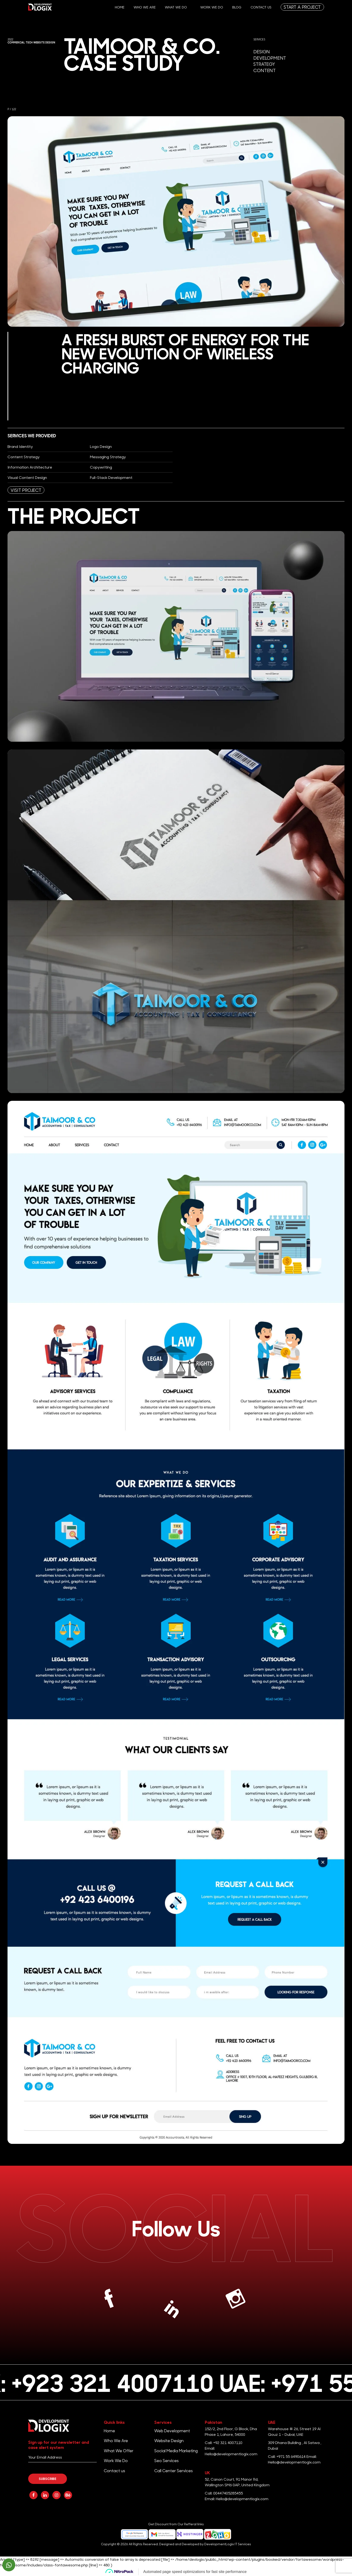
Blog (236, 7)
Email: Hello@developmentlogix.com (236, 2498)
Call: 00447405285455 (224, 2493)
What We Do (176, 7)
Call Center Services (173, 2470)
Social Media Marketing (176, 2450)
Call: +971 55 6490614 (287, 2456)
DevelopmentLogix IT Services (227, 2544)
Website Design (169, 2440)
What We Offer (118, 2450)
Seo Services (166, 2460)
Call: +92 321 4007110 (223, 2442)
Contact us (261, 7)
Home (119, 7)
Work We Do (211, 7)
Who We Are (145, 7)
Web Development (172, 2430)
